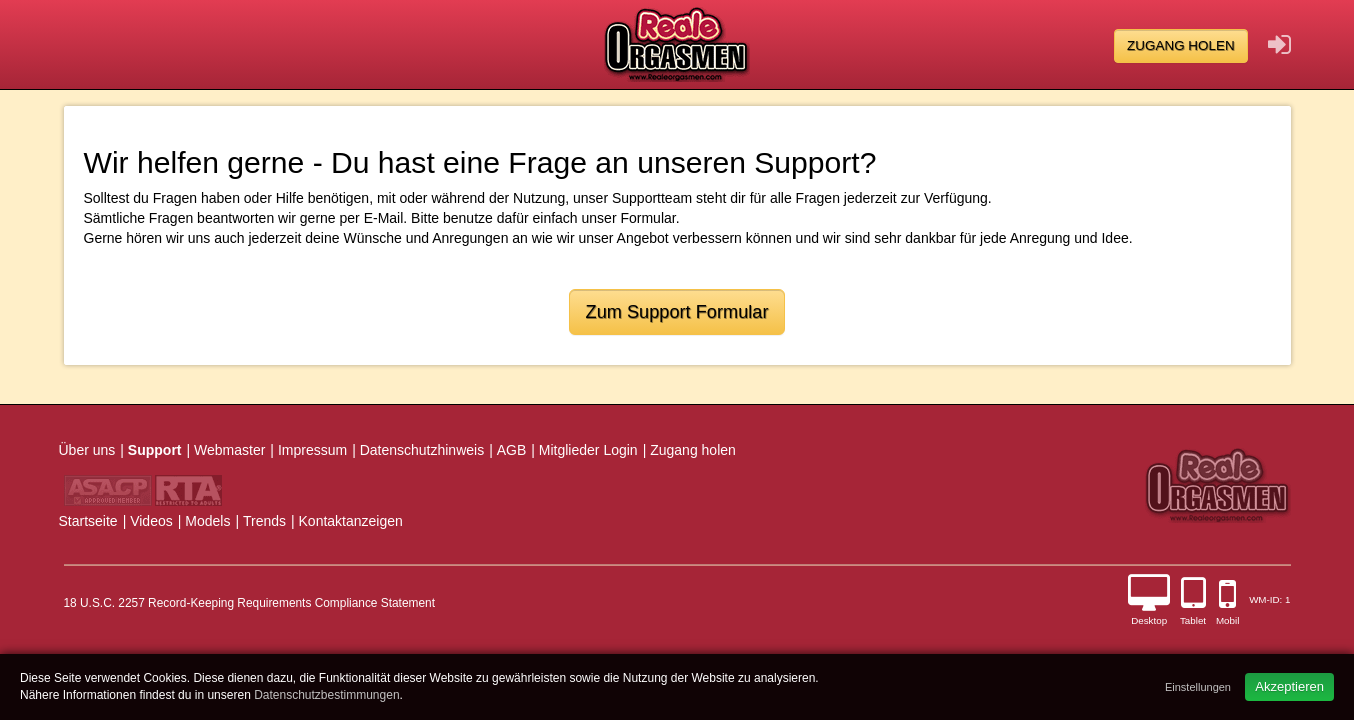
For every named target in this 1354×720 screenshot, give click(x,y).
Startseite (88, 521)
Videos (151, 521)
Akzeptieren (1289, 686)
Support (155, 450)
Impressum (312, 450)
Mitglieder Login (588, 450)
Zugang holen (1181, 45)
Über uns (87, 450)
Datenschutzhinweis (422, 450)
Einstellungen (1198, 687)
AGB (512, 450)
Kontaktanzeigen (351, 521)
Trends (264, 521)
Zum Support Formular (677, 312)
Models (207, 521)
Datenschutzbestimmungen (326, 695)
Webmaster (229, 450)
